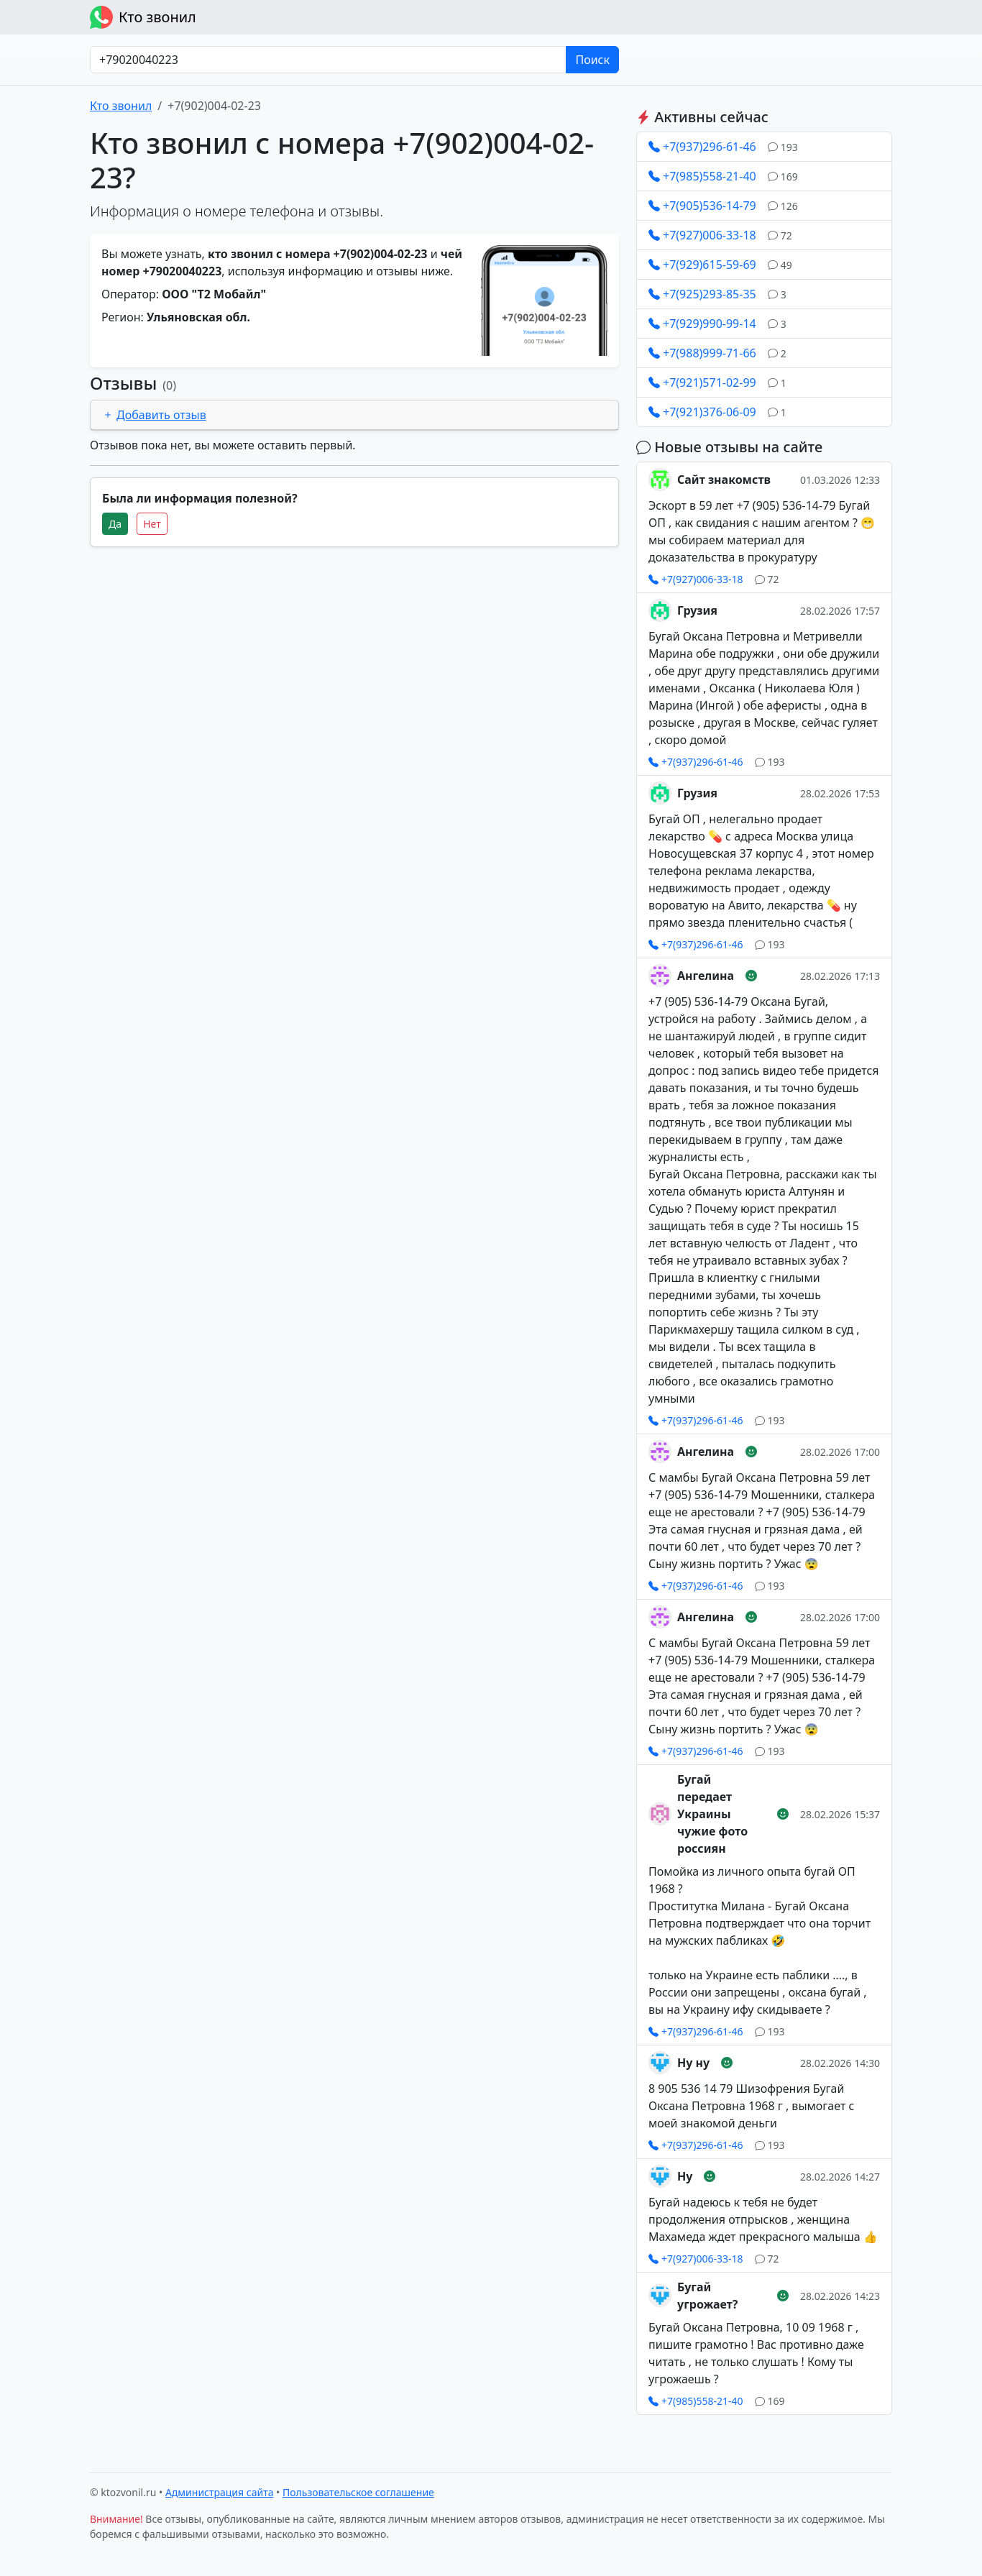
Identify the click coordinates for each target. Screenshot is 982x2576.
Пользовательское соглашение (358, 2492)
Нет (152, 524)
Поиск (592, 60)
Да (115, 524)
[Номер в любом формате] (328, 59)
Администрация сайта (219, 2492)
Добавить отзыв (154, 415)
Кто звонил (143, 17)
